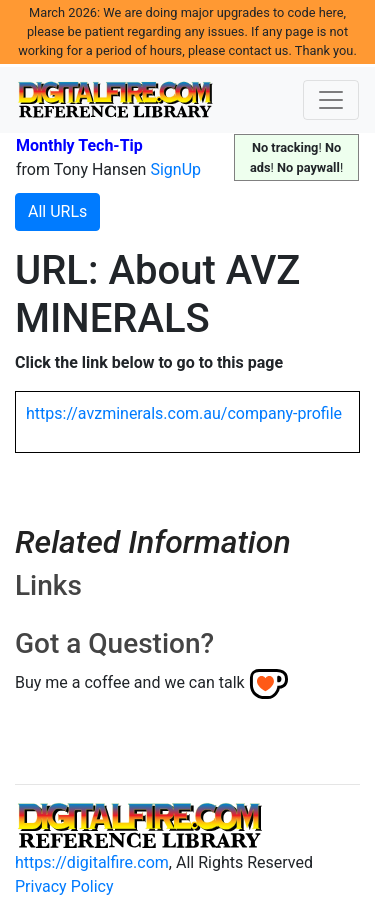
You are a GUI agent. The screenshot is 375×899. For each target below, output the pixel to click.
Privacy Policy (64, 886)
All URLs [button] (57, 211)
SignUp (175, 169)
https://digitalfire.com (92, 862)
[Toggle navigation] (331, 100)
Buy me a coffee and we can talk (130, 682)
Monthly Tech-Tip (79, 145)
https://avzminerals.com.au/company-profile (184, 413)
